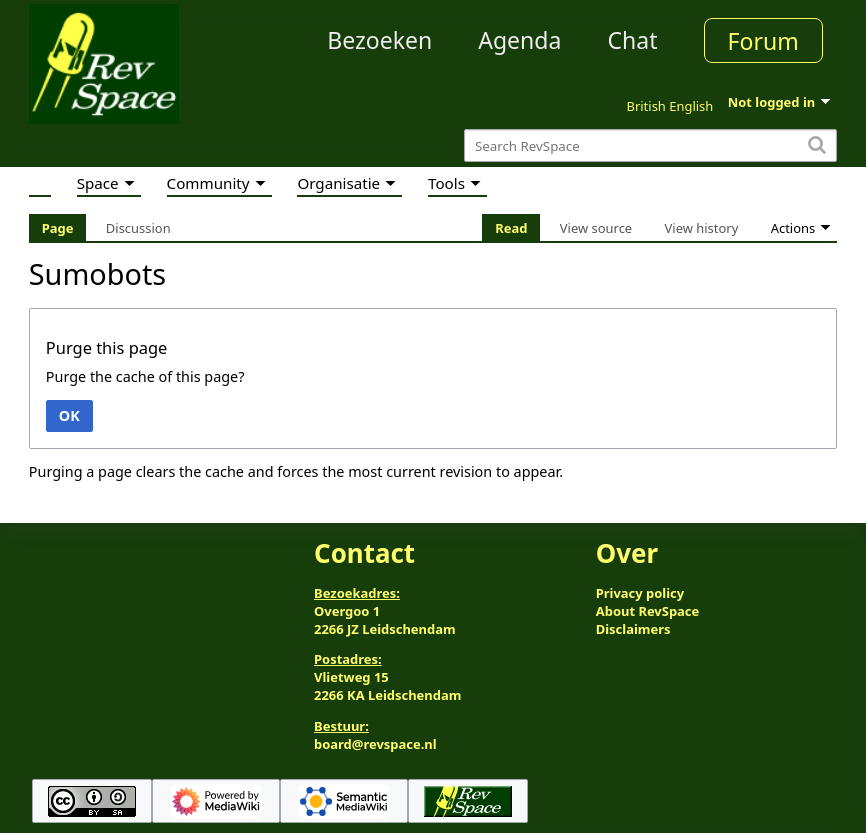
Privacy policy (640, 593)
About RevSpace (648, 611)
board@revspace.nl (375, 744)
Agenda (519, 40)
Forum (763, 41)
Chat (632, 40)
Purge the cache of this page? (145, 376)
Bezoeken (379, 40)
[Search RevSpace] (650, 145)
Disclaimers (633, 629)
